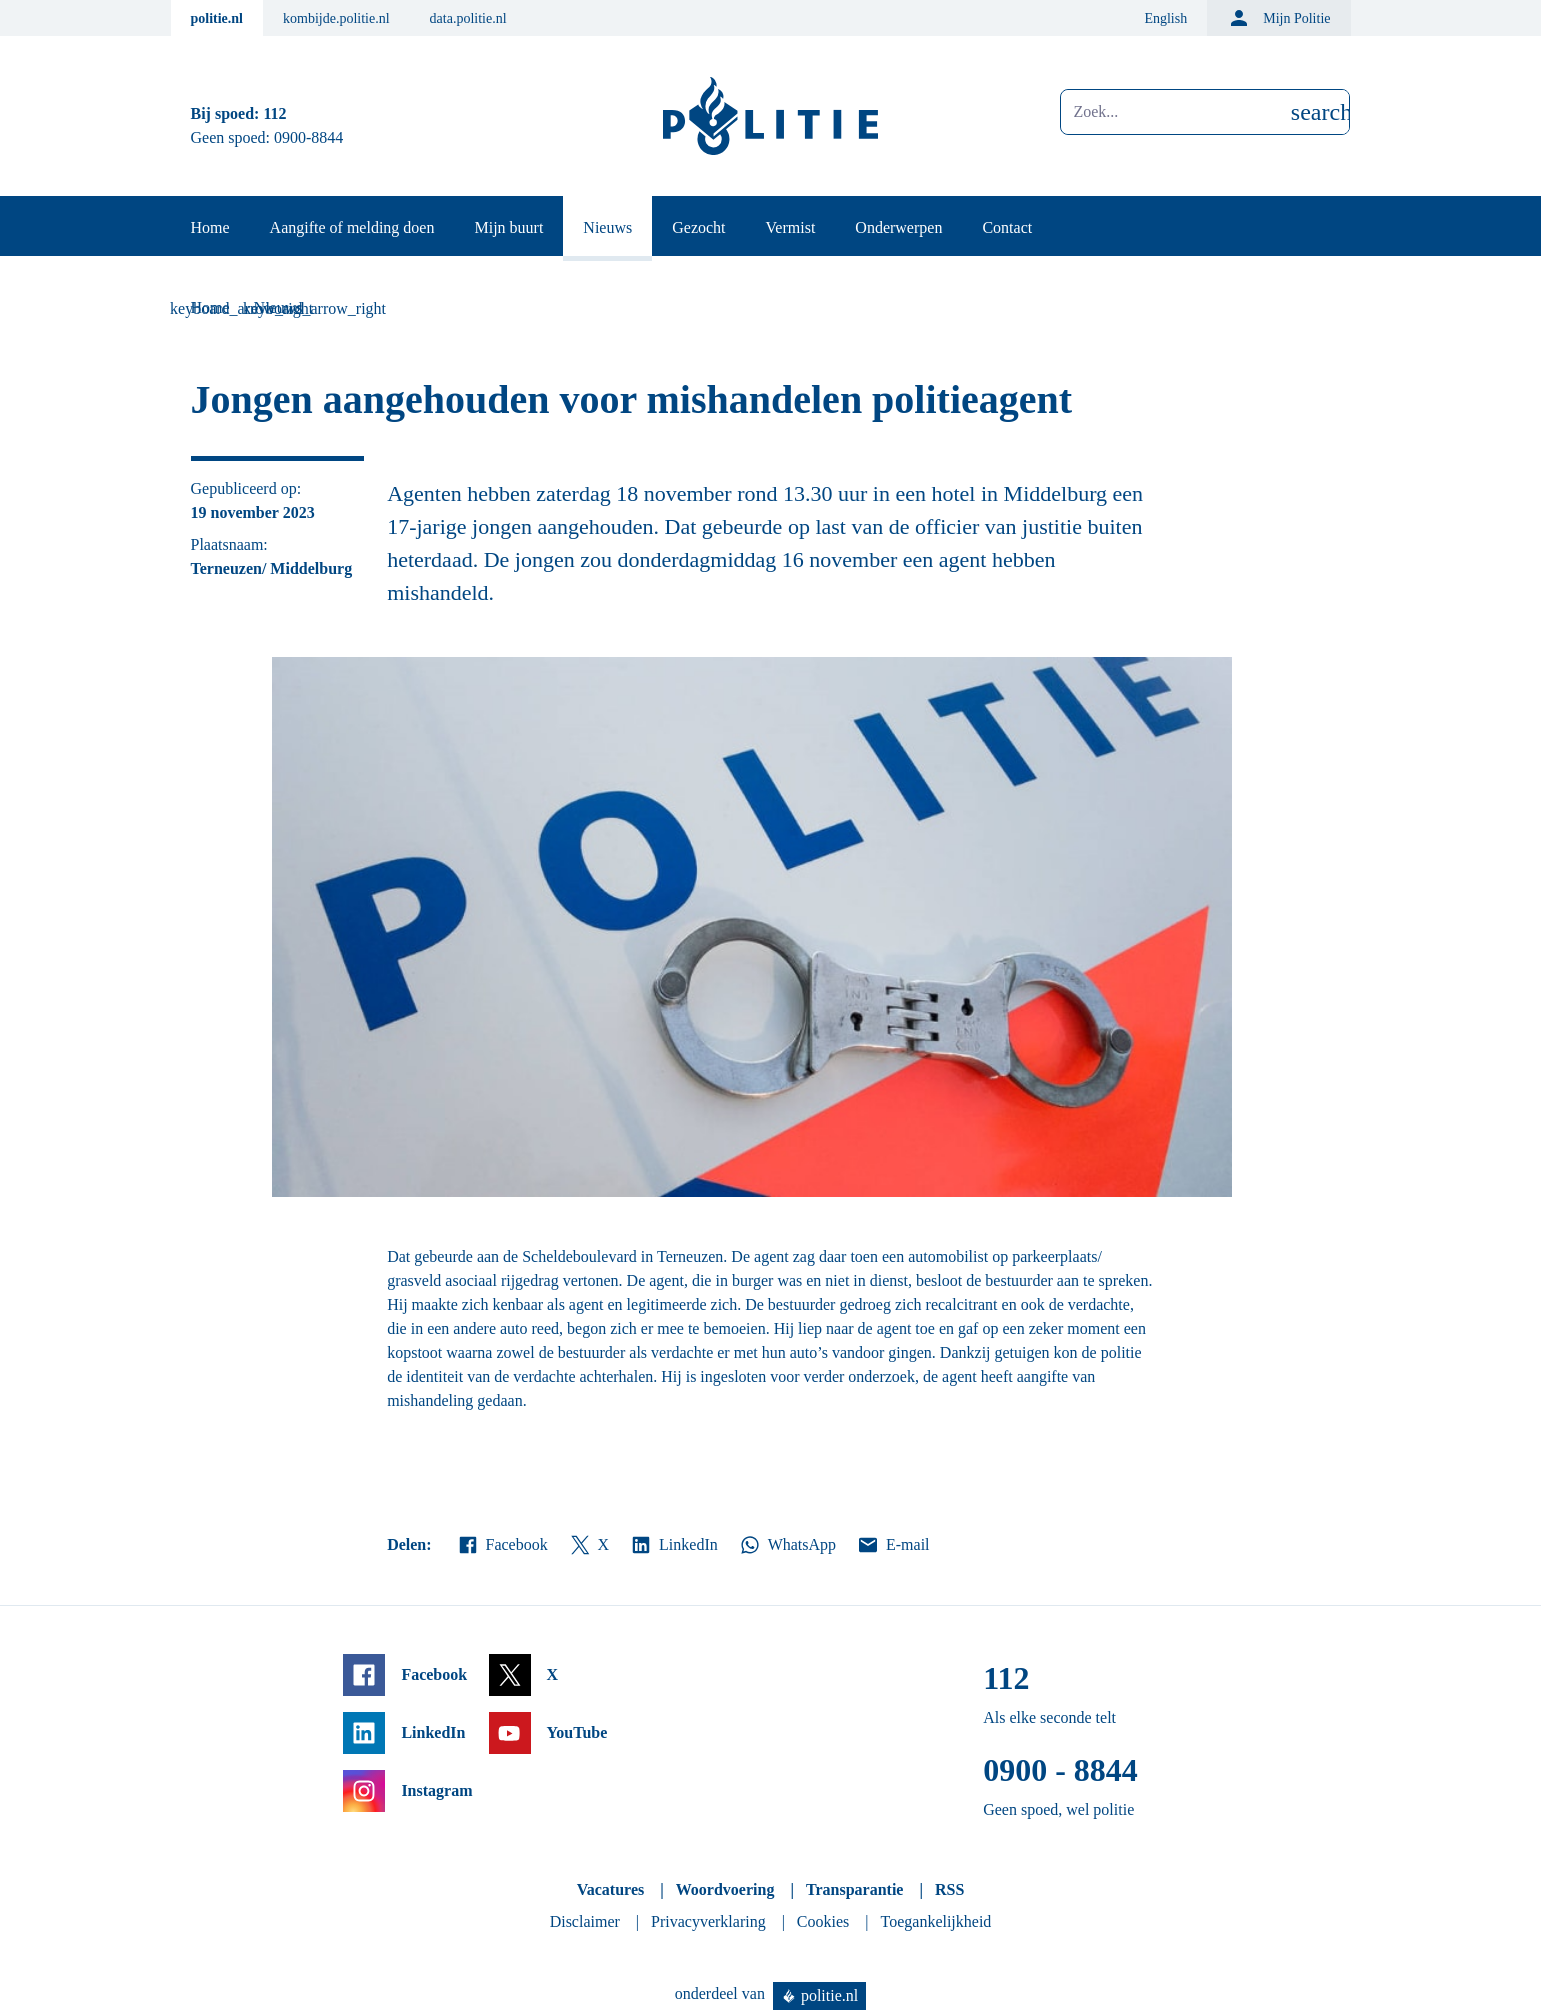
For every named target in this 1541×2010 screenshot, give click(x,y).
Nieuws (607, 227)
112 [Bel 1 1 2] (274, 113)
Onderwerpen (898, 227)
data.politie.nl (468, 18)
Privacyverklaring (708, 1921)
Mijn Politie (1278, 18)
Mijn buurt (508, 227)
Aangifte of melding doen (352, 227)
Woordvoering (725, 1889)
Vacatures (611, 1889)
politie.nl (217, 18)
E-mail (892, 1545)
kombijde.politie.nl (336, 18)
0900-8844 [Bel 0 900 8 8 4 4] (308, 137)
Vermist (791, 227)
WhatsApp (787, 1545)
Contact (1007, 227)
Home (210, 227)
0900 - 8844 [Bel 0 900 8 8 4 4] (1060, 1770)
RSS (949, 1889)
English (1165, 18)
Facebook (502, 1545)
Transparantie (854, 1889)
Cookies (823, 1921)
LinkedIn (673, 1545)
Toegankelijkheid (936, 1921)
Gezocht (698, 227)
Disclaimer (585, 1921)
